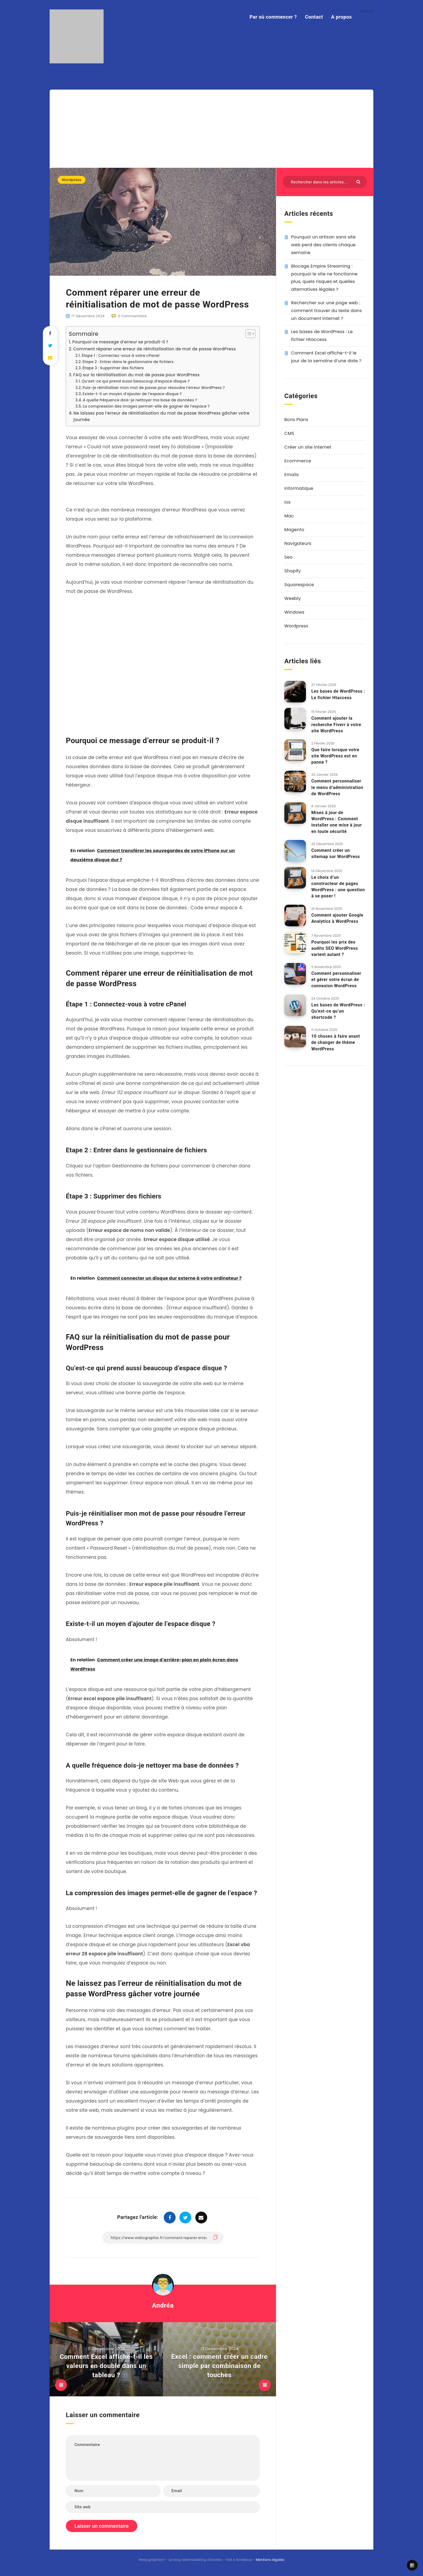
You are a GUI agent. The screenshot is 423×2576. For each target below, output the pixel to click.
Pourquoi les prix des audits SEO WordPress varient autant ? (334, 948)
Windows (294, 612)
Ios (287, 502)
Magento (294, 530)
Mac (289, 516)
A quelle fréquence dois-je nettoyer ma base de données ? (140, 400)
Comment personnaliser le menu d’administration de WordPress (337, 787)
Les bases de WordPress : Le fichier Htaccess (338, 694)
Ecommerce (297, 461)
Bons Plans (296, 419)
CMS (289, 433)
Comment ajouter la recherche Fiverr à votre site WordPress (336, 724)
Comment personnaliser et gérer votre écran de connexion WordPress (336, 979)
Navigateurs (297, 543)
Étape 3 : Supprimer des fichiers (113, 368)
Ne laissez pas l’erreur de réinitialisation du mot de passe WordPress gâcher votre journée (161, 416)
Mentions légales (270, 2559)
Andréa (163, 2305)
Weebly (292, 598)
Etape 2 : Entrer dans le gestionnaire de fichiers (128, 361)
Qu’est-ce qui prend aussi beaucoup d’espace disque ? (136, 381)
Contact (314, 17)
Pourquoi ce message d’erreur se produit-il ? (120, 342)
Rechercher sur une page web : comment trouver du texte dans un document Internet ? (326, 311)
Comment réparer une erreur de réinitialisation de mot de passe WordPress (154, 349)
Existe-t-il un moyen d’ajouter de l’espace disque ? (132, 394)
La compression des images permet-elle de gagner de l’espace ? (146, 406)
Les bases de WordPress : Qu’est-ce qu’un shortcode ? (338, 1011)
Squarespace (299, 585)
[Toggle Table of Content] (247, 333)
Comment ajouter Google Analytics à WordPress (337, 918)
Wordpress (71, 179)
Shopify (292, 571)
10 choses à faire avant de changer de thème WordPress (335, 1042)
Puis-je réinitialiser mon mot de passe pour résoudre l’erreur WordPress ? (154, 387)
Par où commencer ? (273, 17)
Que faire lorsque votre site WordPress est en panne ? (335, 756)
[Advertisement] (211, 127)
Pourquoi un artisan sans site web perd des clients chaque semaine (323, 245)
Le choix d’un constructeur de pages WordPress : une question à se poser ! (338, 887)
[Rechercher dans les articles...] (325, 182)
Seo (288, 557)
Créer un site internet (307, 447)
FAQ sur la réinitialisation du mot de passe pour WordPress (136, 375)
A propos (341, 17)
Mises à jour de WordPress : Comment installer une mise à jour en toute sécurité (336, 822)
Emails (291, 475)
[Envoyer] (358, 181)
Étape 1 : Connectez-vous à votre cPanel (120, 355)
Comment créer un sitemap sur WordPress (335, 853)
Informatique (298, 488)
